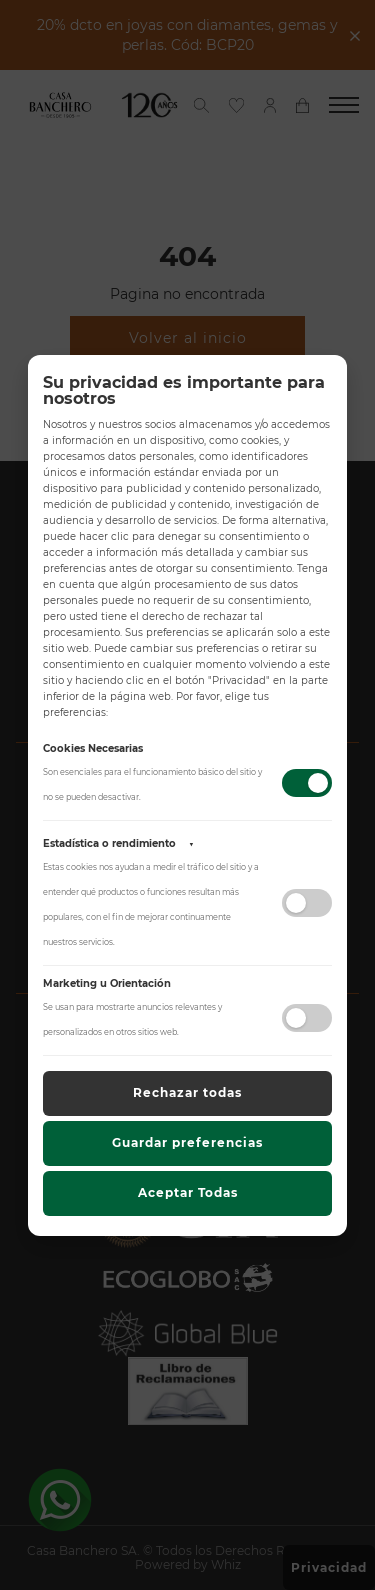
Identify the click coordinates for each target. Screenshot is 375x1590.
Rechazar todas (187, 1092)
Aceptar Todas (188, 1192)
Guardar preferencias (187, 1142)
